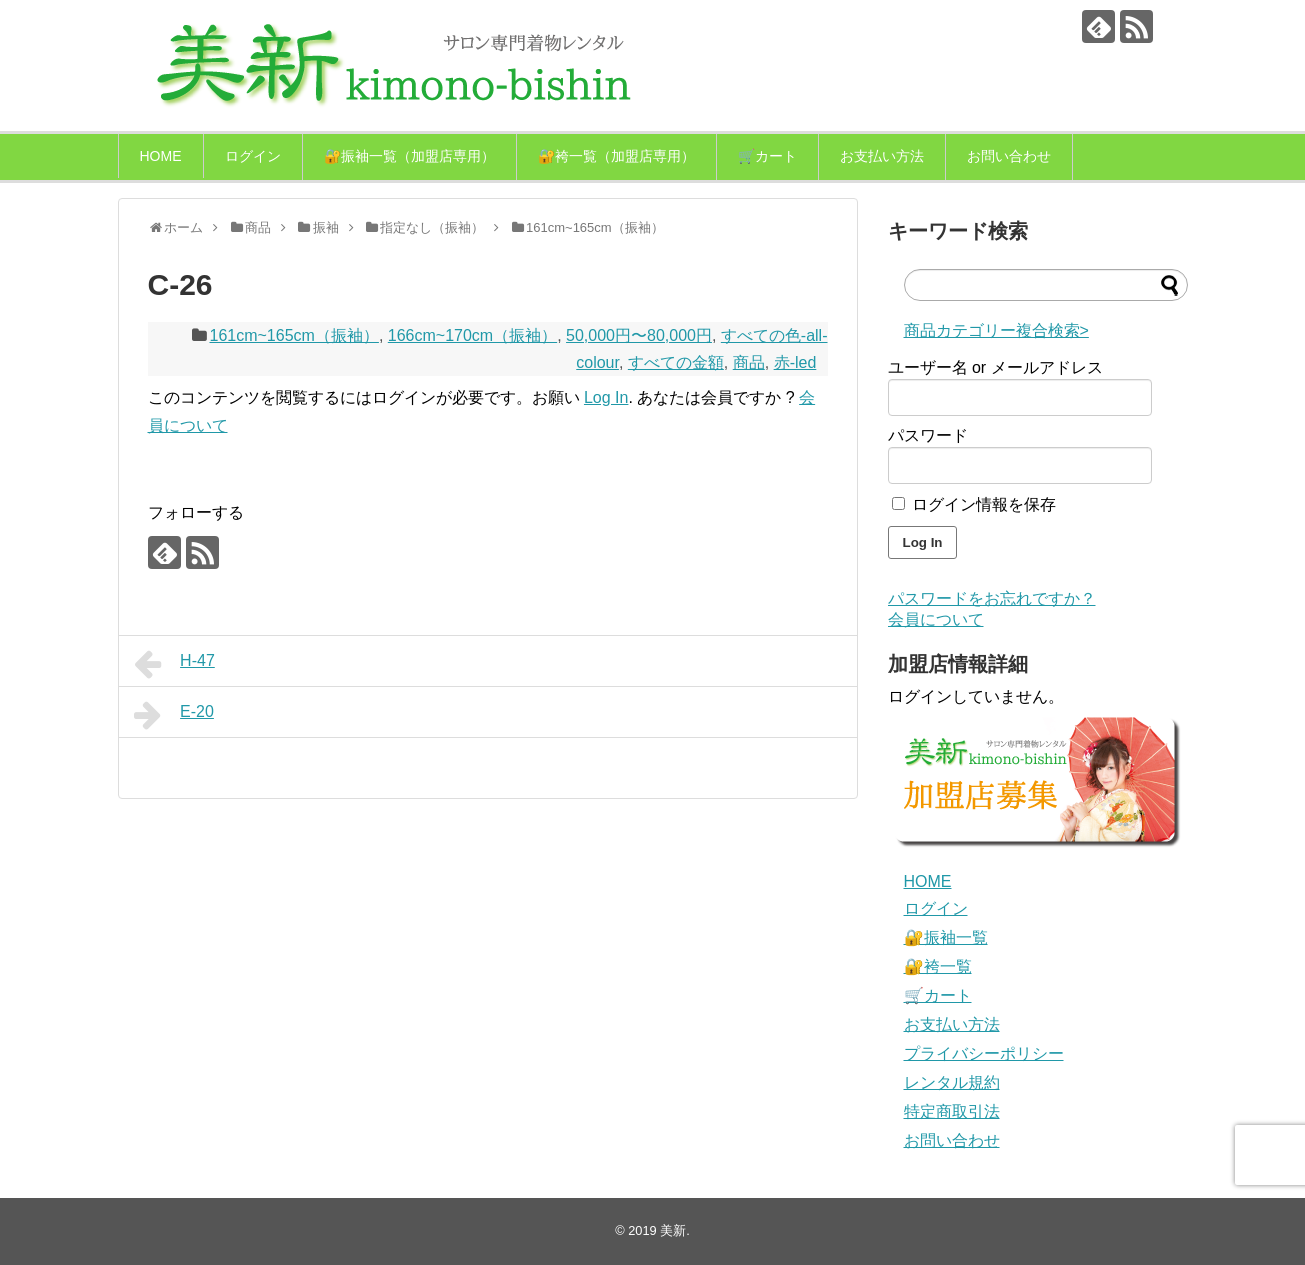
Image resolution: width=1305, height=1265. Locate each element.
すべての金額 (676, 362)
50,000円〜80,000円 (639, 335)
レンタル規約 (952, 1082)
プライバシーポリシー (984, 1053)
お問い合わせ (1009, 156)
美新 (673, 1230)
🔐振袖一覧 (946, 937)
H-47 (174, 664)
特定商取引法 (952, 1111)
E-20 (174, 715)
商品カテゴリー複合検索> (996, 330)
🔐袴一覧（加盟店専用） (616, 156)
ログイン (253, 156)
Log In (606, 397)
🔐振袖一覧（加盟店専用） (409, 156)
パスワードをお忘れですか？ (992, 598)
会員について (936, 619)
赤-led (795, 362)
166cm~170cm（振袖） (472, 335)
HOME (161, 156)
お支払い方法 (882, 156)
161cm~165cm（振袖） (294, 335)
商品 (749, 362)
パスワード (928, 435)
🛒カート (767, 156)
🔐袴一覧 (938, 966)
